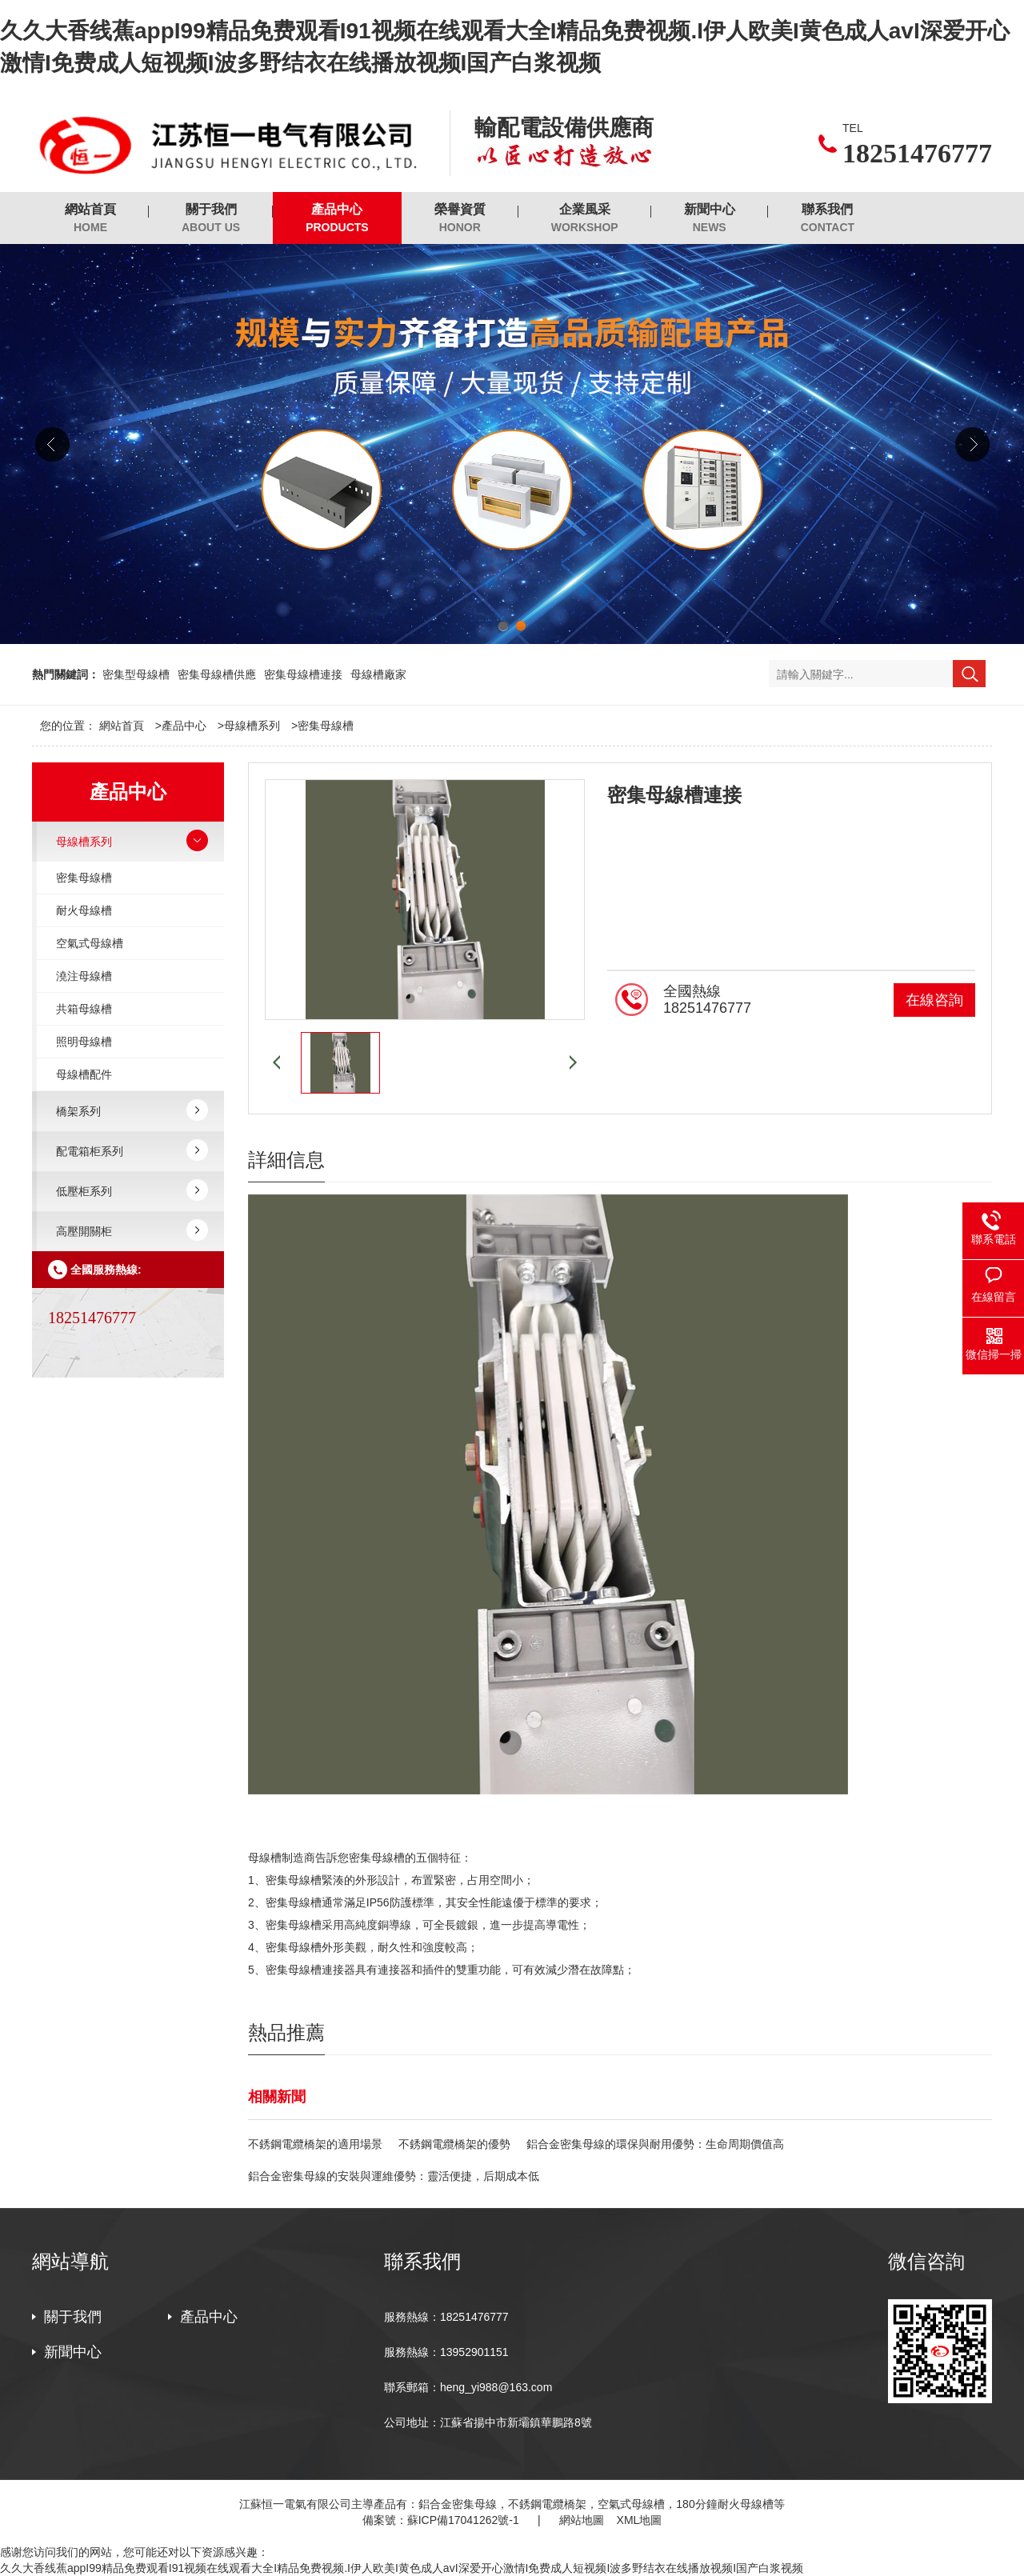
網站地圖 (581, 2520)
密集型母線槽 (136, 674)
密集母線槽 (326, 725)
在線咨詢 (934, 1000)
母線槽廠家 (378, 674)
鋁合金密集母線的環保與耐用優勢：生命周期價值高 (655, 2144)
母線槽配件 (84, 1074)
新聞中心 (709, 218)
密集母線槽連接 (303, 674)
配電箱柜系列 (89, 1151)
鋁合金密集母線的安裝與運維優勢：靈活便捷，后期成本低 (393, 2176)
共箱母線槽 (84, 1008)
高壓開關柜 (84, 1231)
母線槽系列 (252, 725)
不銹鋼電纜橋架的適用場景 (315, 2144)
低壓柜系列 (84, 1191)
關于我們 (211, 218)
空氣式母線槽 (89, 943)
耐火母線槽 (84, 910)
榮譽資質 (460, 218)
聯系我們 (827, 218)
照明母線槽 (84, 1041)
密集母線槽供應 (217, 674)
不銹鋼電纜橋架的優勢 (454, 2144)
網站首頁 (90, 218)
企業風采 (584, 218)
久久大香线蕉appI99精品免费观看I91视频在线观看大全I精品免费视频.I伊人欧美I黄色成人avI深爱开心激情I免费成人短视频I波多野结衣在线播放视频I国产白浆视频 (401, 2568)
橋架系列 (78, 1111)
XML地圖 (639, 2520)
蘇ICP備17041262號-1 (463, 2520)
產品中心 (337, 218)
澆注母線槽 (84, 976)
